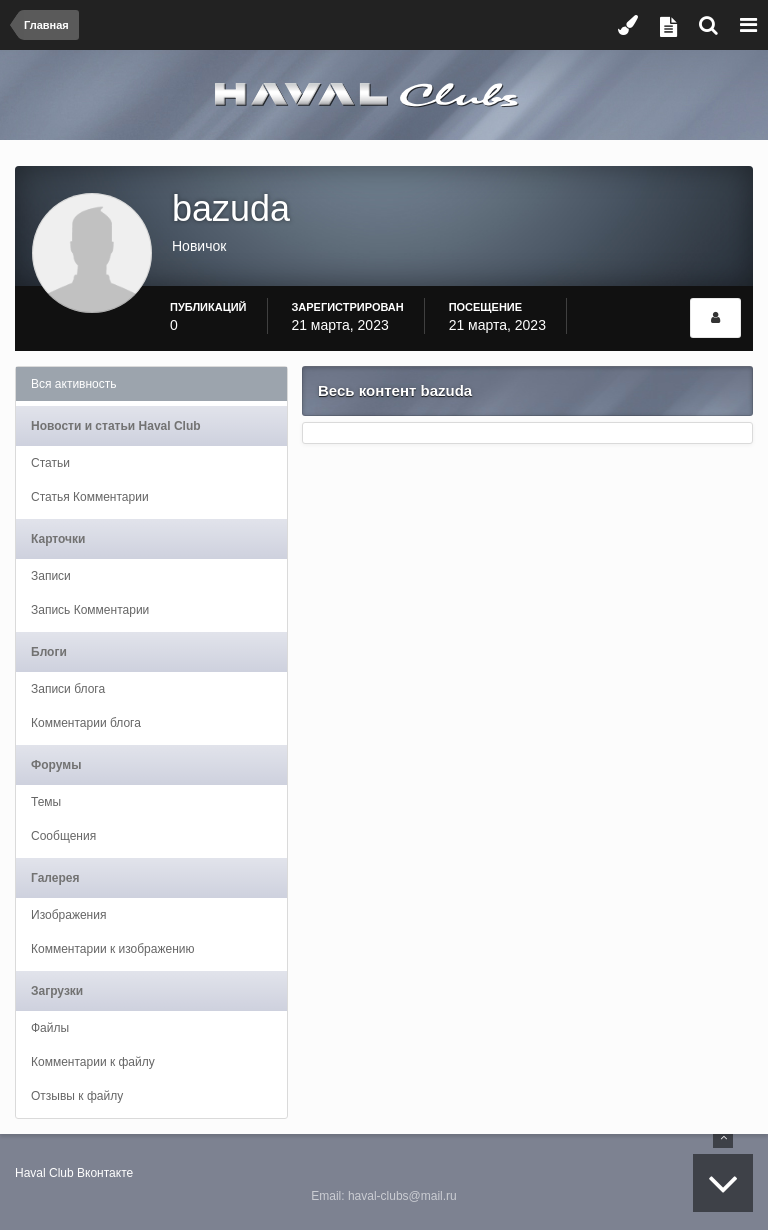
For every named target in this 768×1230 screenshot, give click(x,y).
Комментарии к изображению (113, 949)
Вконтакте (105, 1173)
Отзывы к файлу (77, 1096)
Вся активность (74, 384)
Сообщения (63, 836)
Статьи (50, 463)
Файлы (50, 1028)
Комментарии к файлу (93, 1062)
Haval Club (44, 1173)
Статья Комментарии (90, 497)
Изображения (68, 915)
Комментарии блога (86, 723)
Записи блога (68, 689)
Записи (51, 576)
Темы (46, 802)
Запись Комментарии (90, 610)
